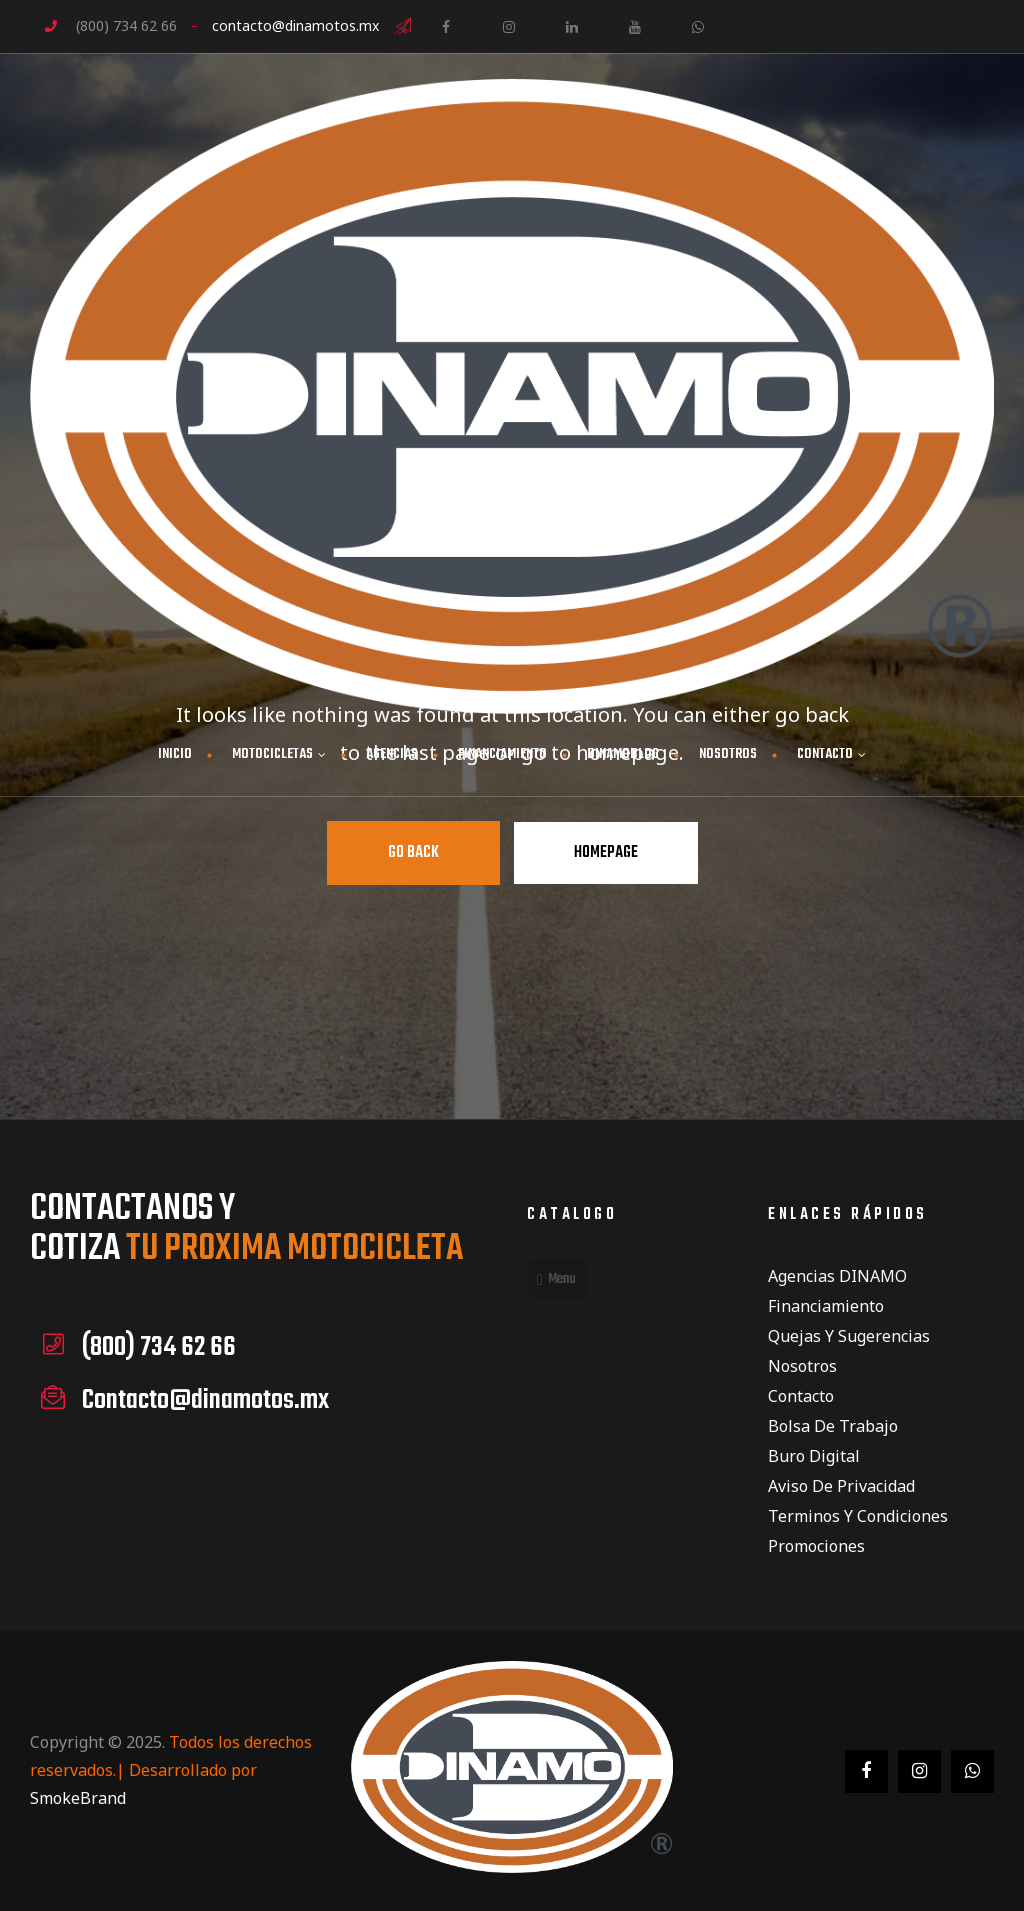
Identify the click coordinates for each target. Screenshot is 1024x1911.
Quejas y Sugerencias (849, 1336)
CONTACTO (831, 754)
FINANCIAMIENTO (502, 754)
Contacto (801, 1396)
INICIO (175, 754)
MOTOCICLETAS (279, 754)
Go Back (413, 853)
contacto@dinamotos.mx (295, 25)
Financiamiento (826, 1306)
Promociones (816, 1546)
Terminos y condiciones (858, 1516)
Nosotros (802, 1366)
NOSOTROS (728, 754)
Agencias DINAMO (837, 1276)
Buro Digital (814, 1456)
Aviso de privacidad (841, 1486)
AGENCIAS (392, 754)
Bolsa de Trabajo (833, 1426)
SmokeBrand (78, 1798)
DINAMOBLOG (623, 754)
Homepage (606, 853)
